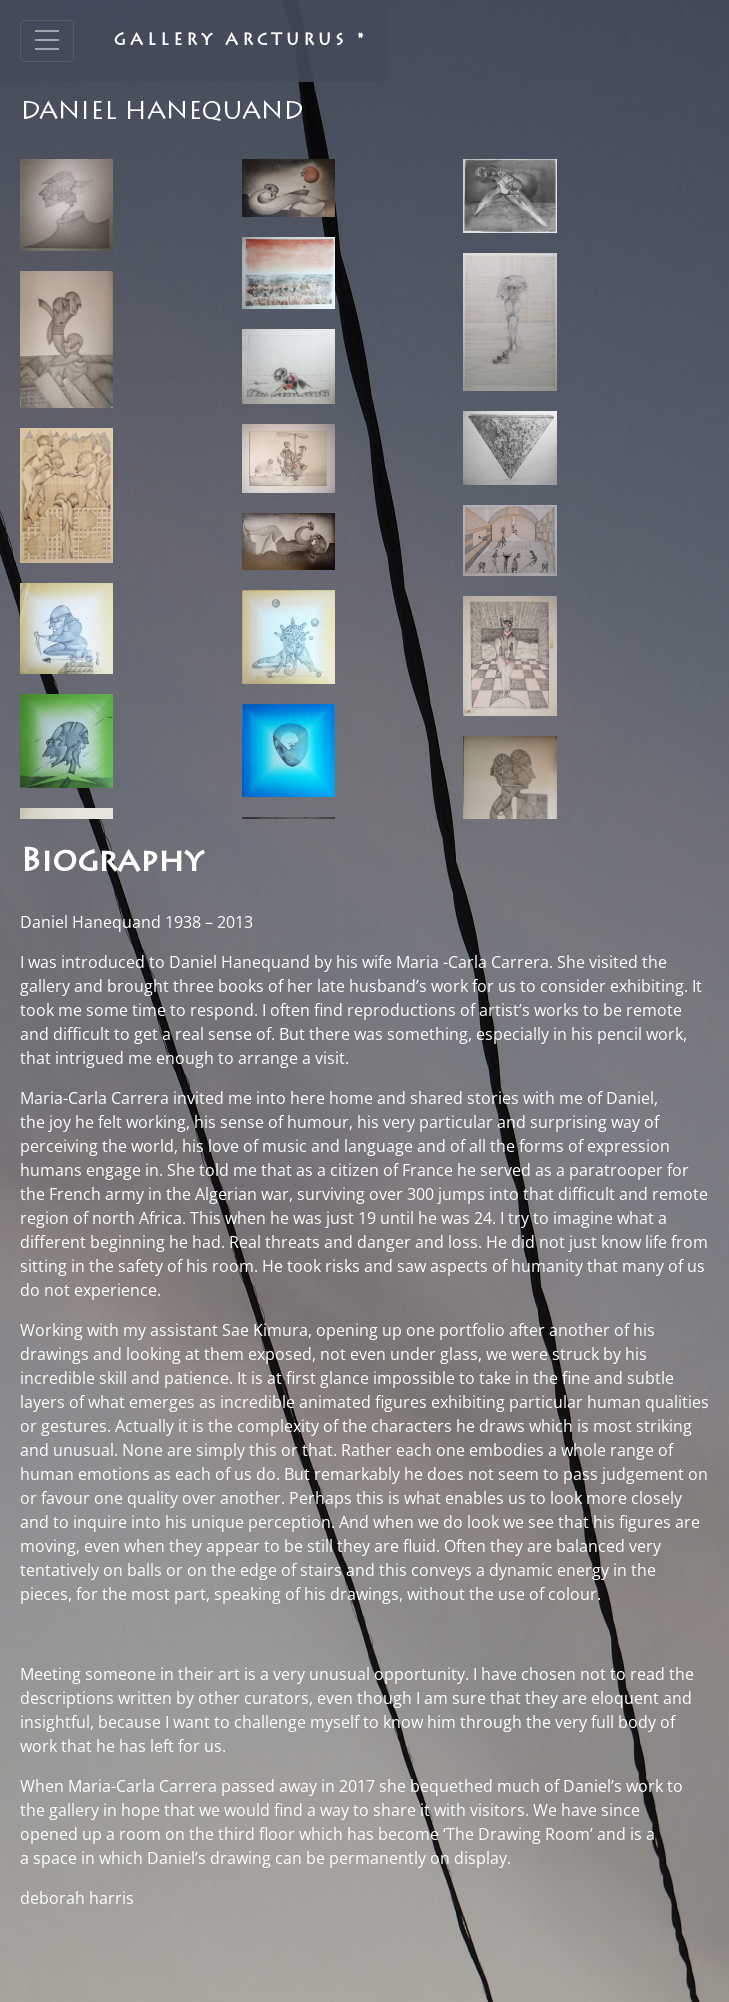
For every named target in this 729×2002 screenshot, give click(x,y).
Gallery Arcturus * (240, 41)
